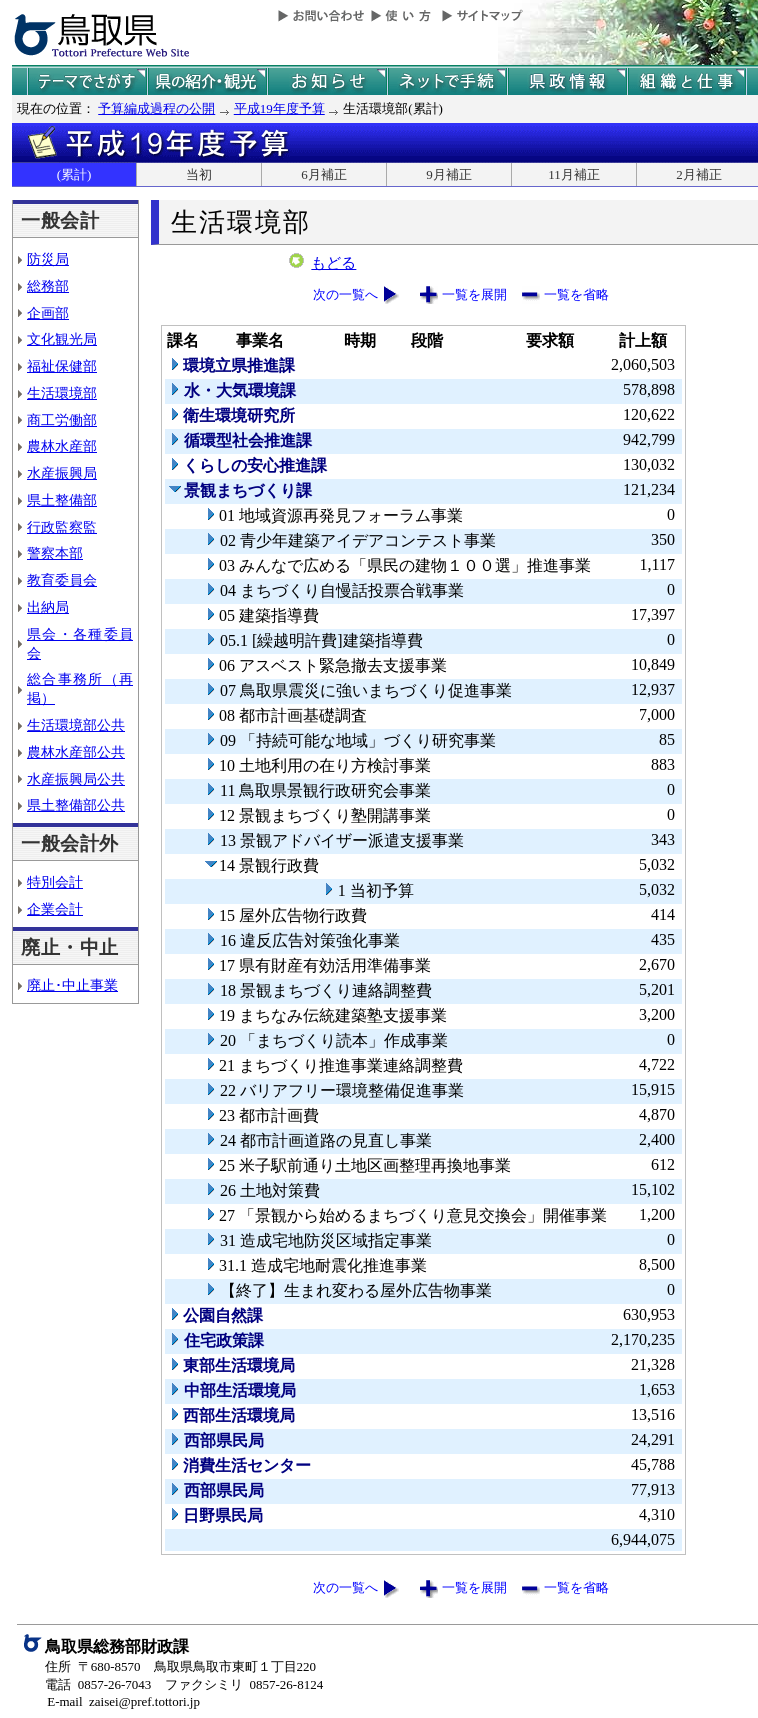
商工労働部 (62, 420)
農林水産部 (62, 446)
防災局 (48, 259)
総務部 (48, 286)
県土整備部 (62, 500)
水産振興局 (62, 473)
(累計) (74, 174)
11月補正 (574, 174)
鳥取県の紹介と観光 (207, 81)
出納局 (48, 607)
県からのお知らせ (327, 81)
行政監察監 (62, 527)
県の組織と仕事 (687, 81)
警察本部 (55, 553)
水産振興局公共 (76, 779)
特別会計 (55, 882)
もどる (333, 263)
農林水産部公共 (76, 752)
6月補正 (324, 174)
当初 (199, 174)
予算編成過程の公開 (156, 108)
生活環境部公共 (76, 725)
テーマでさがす (87, 81)
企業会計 (55, 909)
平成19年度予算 (279, 108)
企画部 (48, 313)
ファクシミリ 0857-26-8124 (244, 1684)
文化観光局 (62, 339)
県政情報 (567, 81)
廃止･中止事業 (72, 985)
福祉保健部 (62, 366)
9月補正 (449, 174)
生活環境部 (62, 393)
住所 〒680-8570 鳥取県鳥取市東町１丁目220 (180, 1666)
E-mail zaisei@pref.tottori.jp (123, 1701)
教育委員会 (62, 580)
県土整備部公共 (76, 805)
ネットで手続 (447, 81)
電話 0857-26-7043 (98, 1684)
